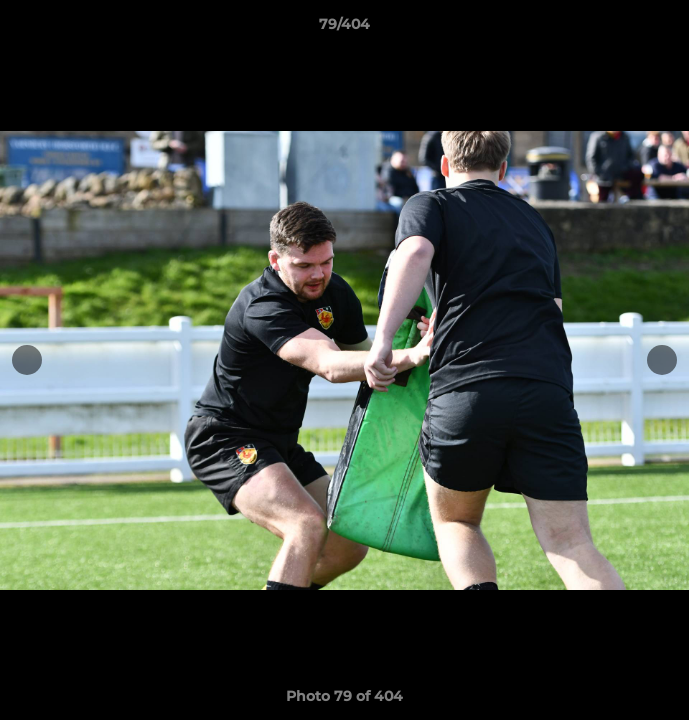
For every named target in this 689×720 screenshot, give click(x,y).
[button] (665, 29)
